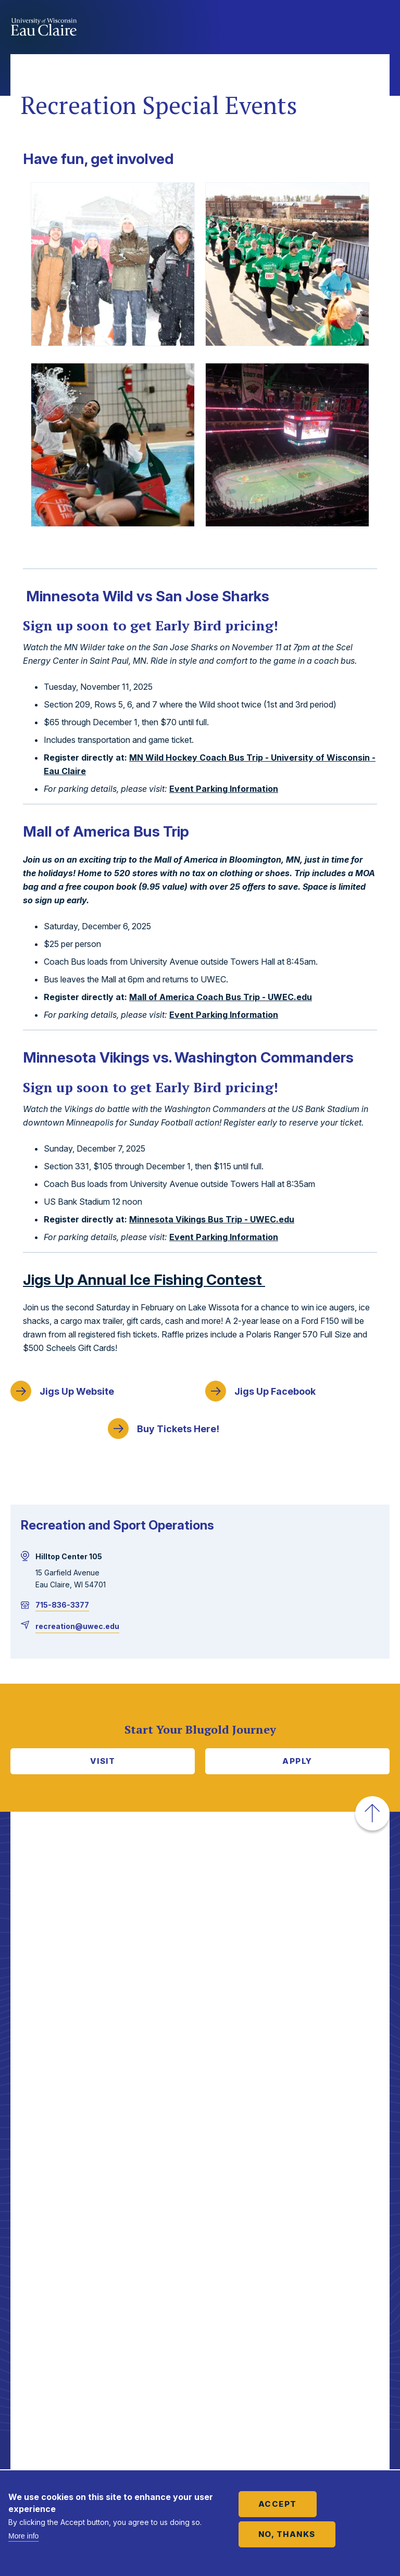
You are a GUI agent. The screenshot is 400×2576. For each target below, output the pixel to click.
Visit (103, 1761)
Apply (297, 1761)
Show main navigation (379, 28)
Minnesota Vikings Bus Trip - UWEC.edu (211, 1219)
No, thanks (287, 2534)
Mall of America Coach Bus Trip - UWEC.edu (220, 997)
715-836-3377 (62, 1604)
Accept (277, 2504)
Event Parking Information (223, 789)
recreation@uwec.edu (77, 1626)
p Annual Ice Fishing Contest (144, 1280)
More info (23, 2536)
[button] (372, 1813)
